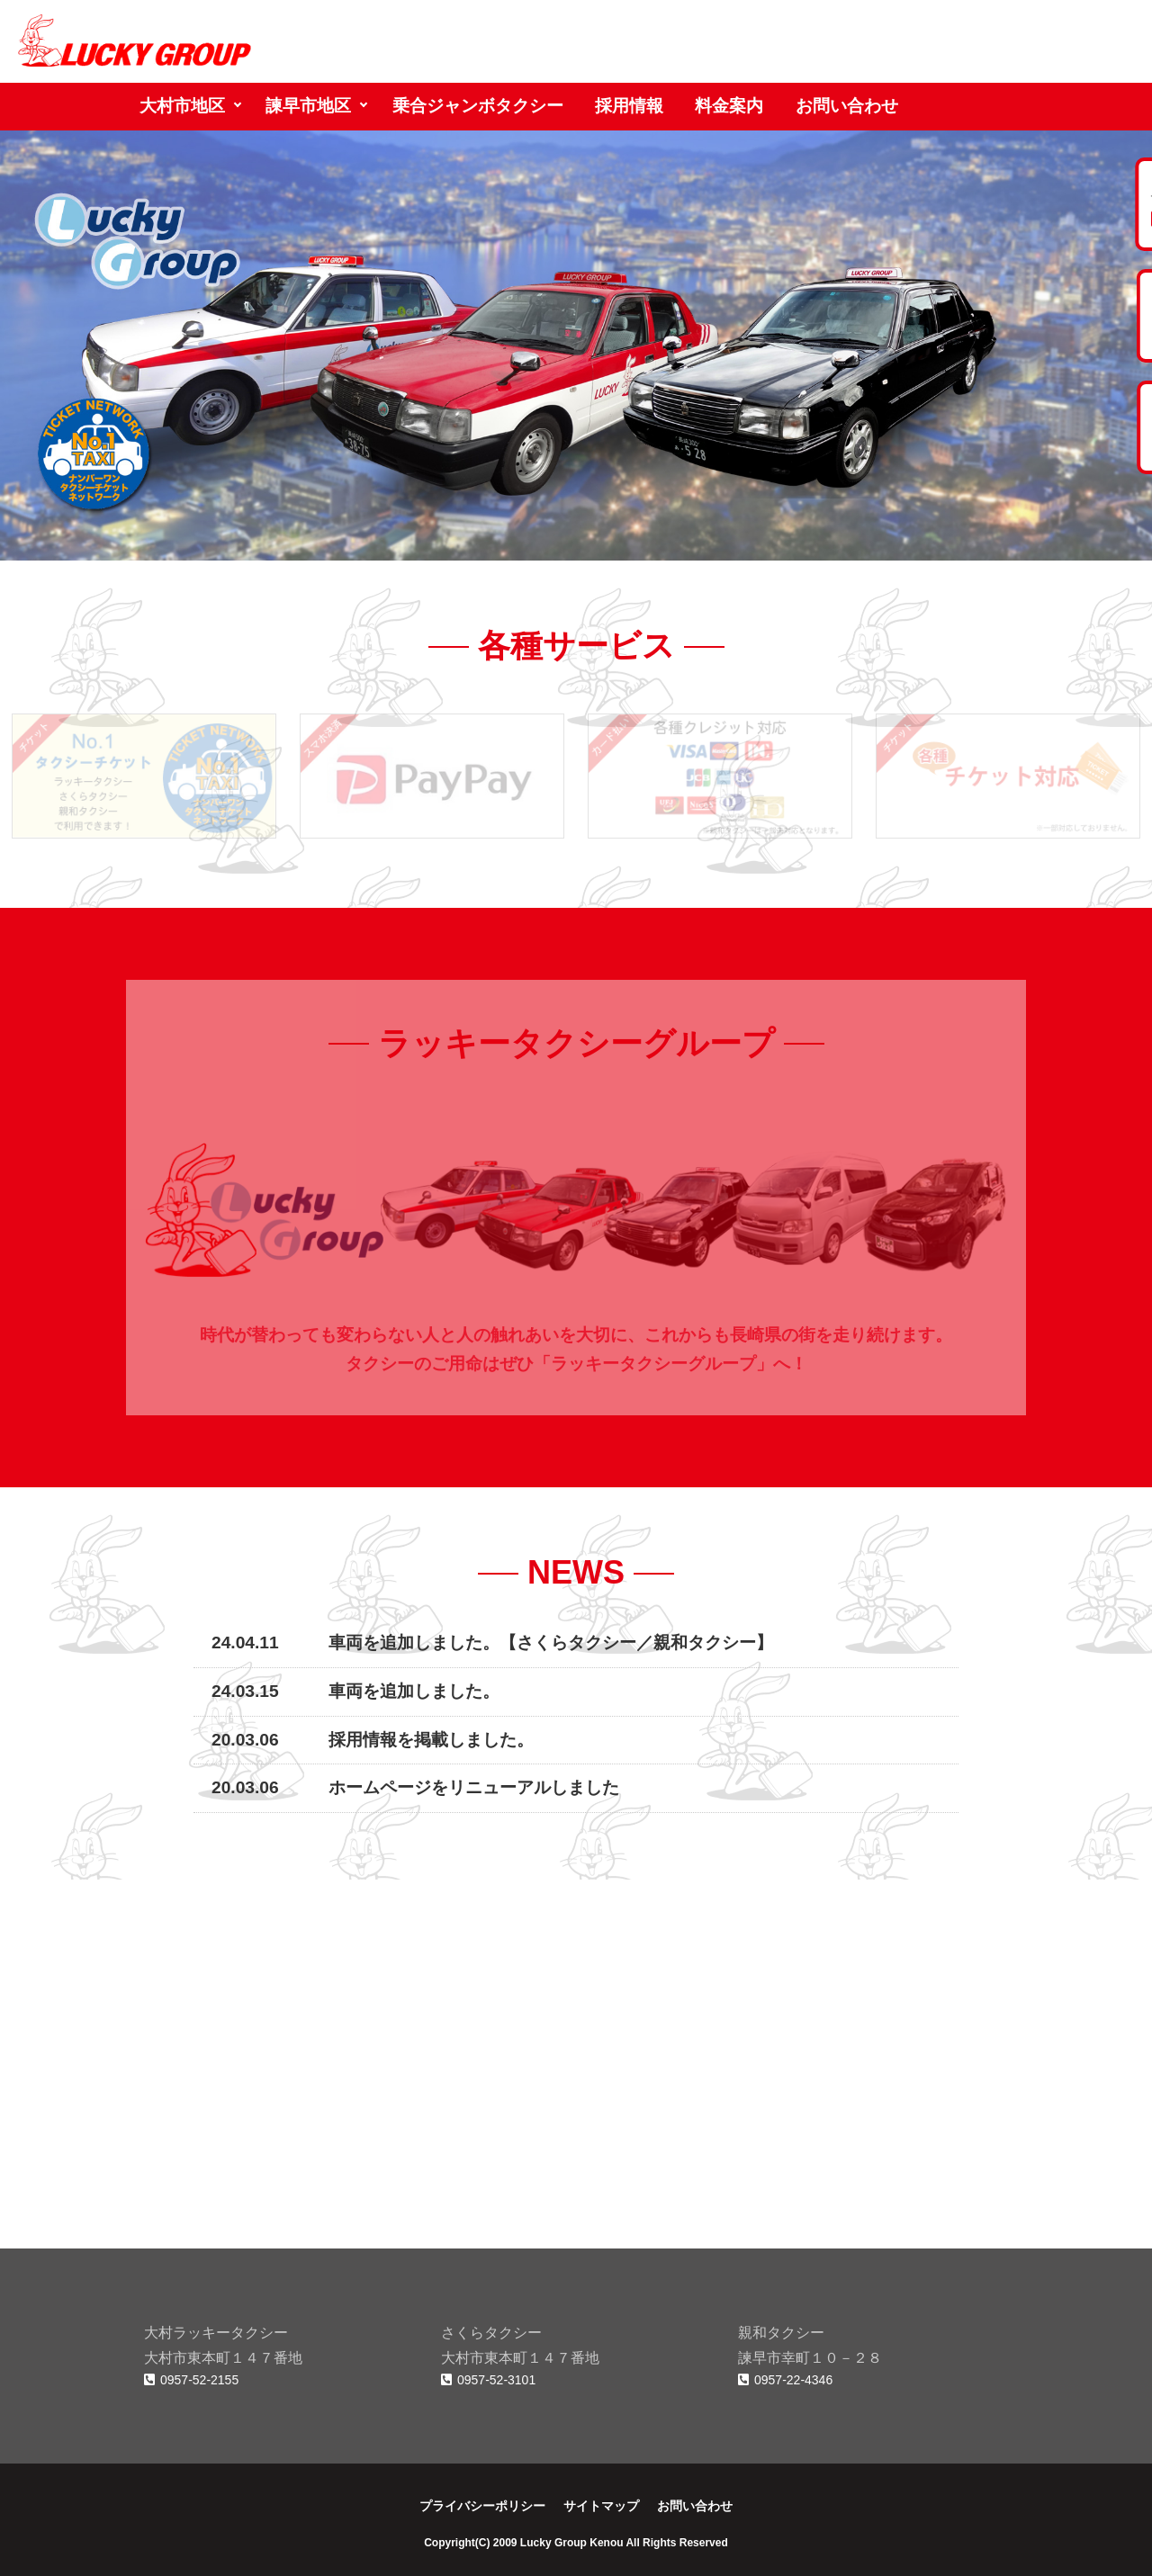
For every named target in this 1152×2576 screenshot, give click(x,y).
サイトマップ (601, 2506)
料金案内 (729, 105)
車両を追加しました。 (414, 1691)
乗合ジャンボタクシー (477, 105)
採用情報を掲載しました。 (431, 1739)
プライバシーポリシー (482, 2506)
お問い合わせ (847, 105)
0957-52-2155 (191, 2380)
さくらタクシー (576, 1642)
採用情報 (629, 105)
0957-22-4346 (785, 2380)
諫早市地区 (308, 105)
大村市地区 (182, 105)
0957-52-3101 (488, 2380)
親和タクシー (704, 1642)
